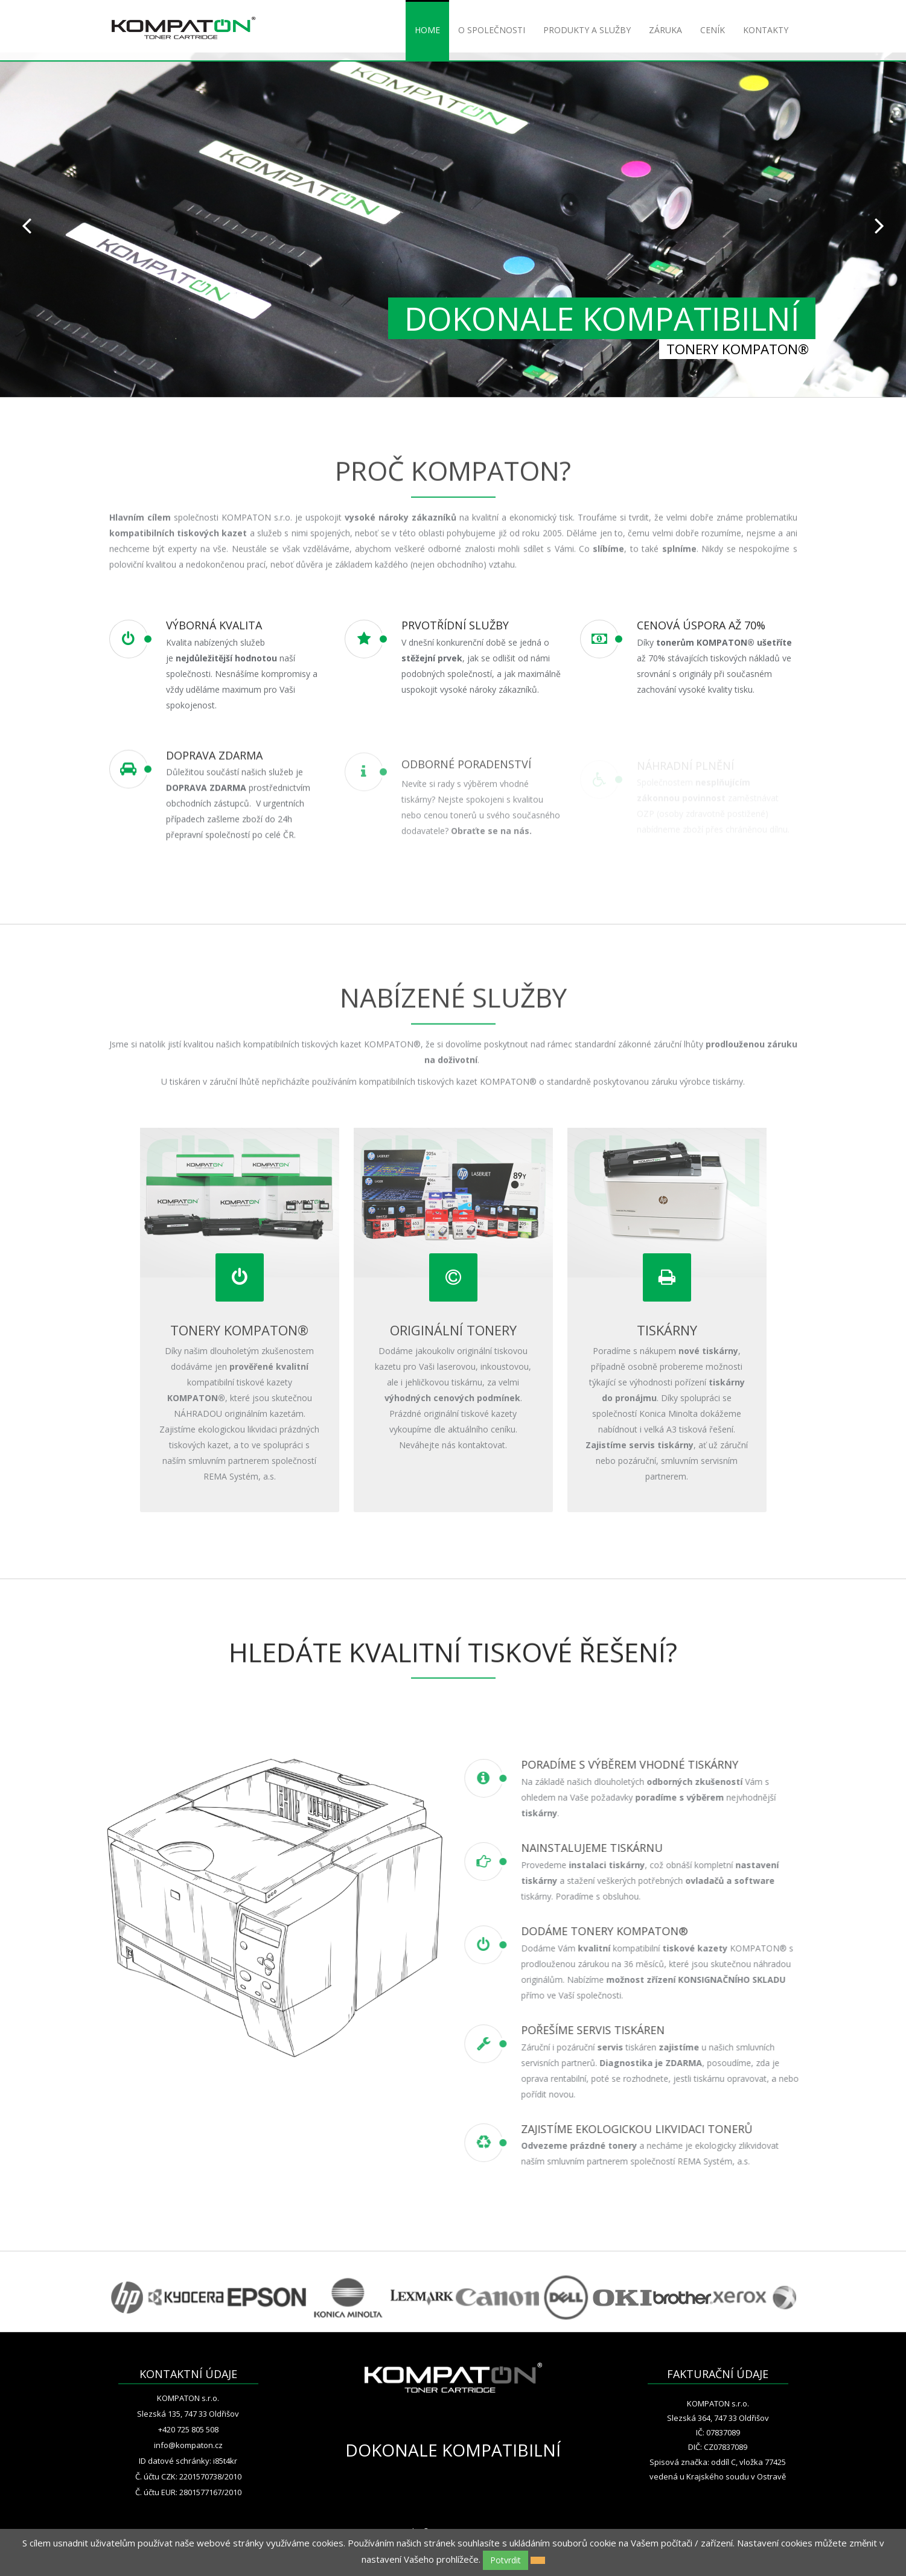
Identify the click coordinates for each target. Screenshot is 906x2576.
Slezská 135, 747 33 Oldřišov (188, 2413)
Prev (26, 225)
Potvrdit (505, 2560)
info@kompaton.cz (188, 2445)
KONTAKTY (765, 30)
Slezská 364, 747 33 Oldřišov (718, 2418)
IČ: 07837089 (718, 2432)
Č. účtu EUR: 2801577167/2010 (188, 2492)
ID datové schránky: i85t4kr (188, 2460)
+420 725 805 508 (188, 2429)
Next (879, 225)
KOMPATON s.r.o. (188, 2398)
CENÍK (712, 30)
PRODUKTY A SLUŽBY (587, 30)
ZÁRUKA (665, 30)
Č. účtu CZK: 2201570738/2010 (188, 2476)
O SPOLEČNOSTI (491, 30)
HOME (427, 30)
